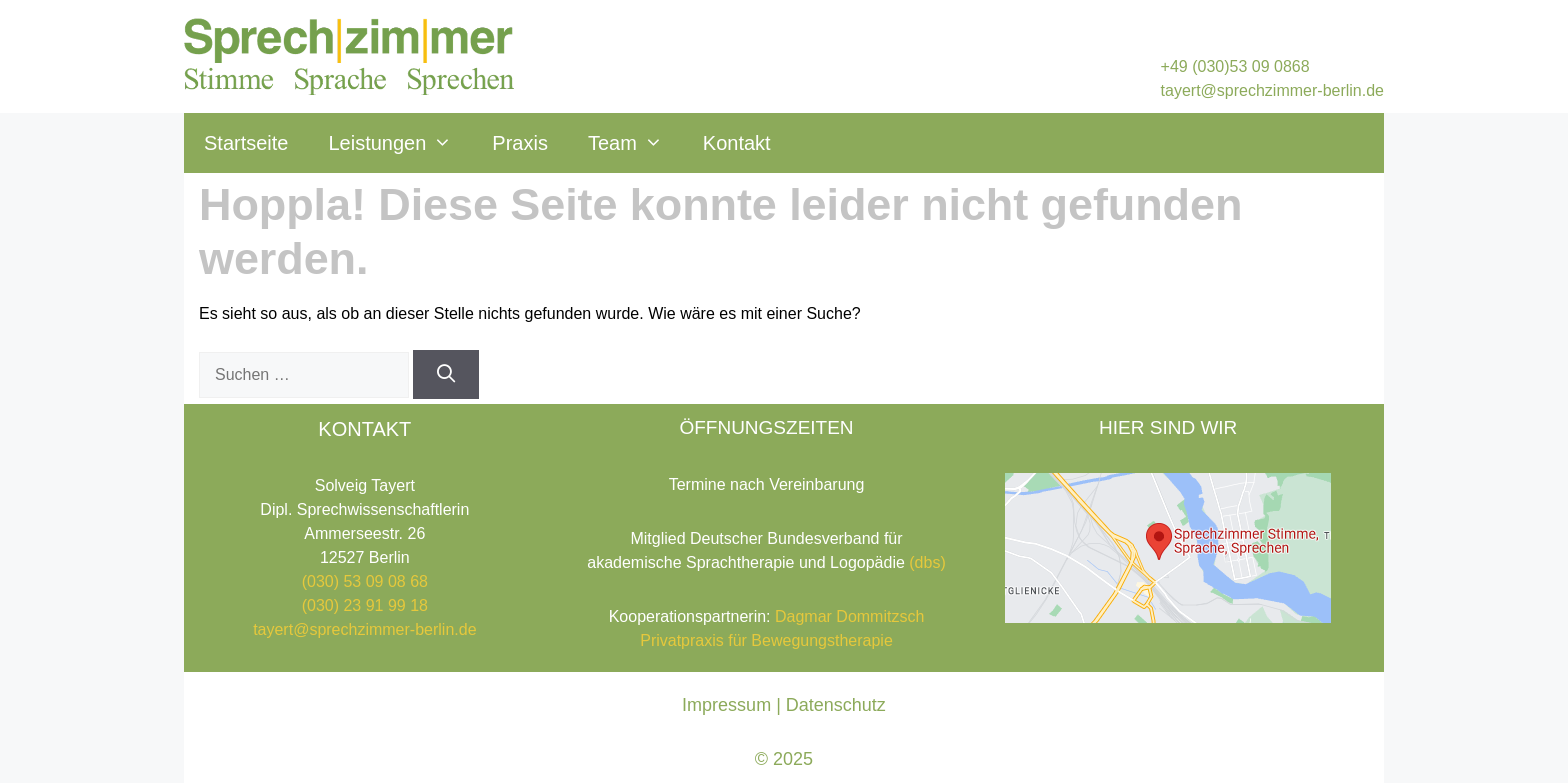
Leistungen (400, 143)
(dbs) (927, 562)
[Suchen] (445, 374)
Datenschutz (836, 705)
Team (635, 143)
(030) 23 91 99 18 (365, 605)
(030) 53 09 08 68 (365, 581)
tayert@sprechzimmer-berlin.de (1272, 90)
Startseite (246, 143)
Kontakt (737, 143)
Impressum (726, 705)
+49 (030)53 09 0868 (1235, 66)
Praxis (520, 143)
